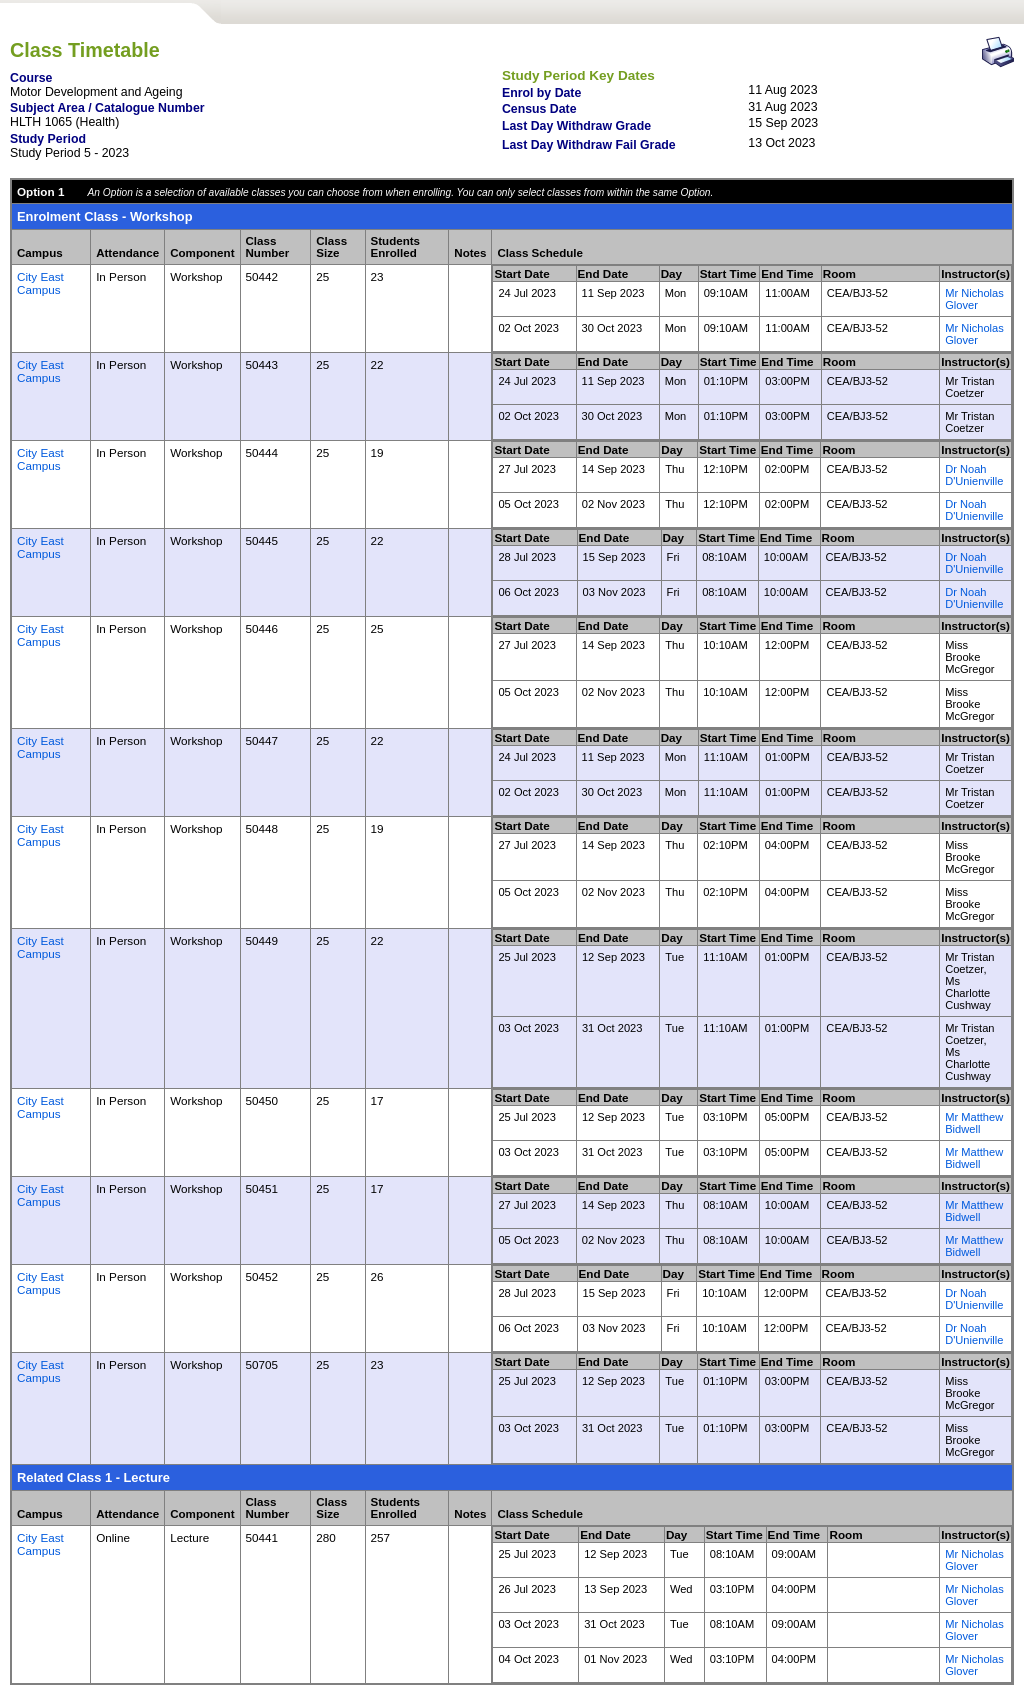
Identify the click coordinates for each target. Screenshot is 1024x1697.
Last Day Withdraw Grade (576, 126)
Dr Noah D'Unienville (974, 475)
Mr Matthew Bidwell (974, 1123)
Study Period (48, 139)
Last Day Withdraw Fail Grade (589, 145)
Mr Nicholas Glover (974, 299)
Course (31, 78)
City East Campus (40, 283)
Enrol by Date (541, 93)
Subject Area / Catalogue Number (107, 108)
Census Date (539, 109)
